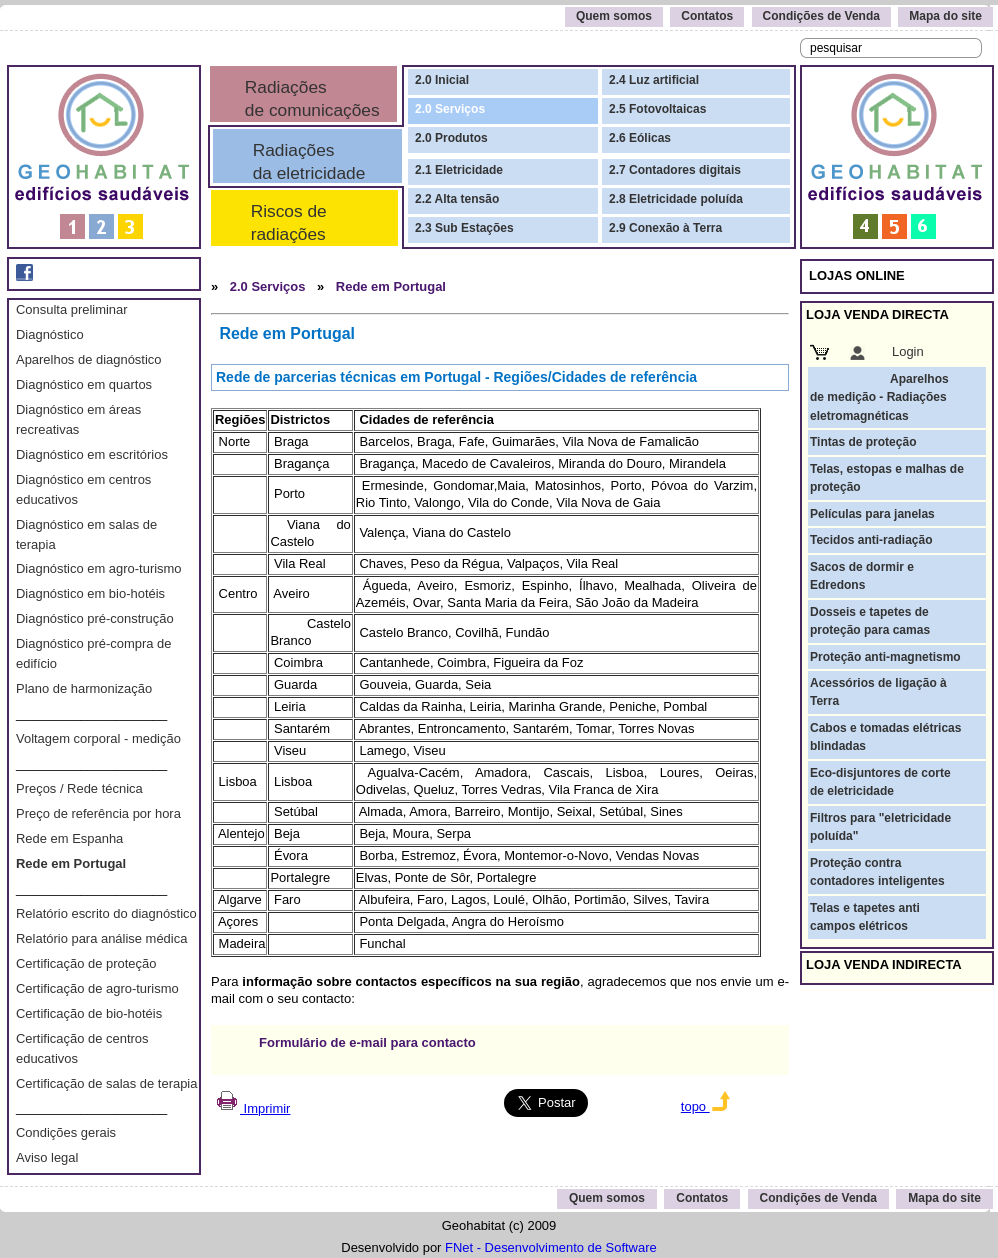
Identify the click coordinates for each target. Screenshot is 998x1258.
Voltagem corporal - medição (98, 738)
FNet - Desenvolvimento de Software (551, 1247)
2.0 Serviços (450, 109)
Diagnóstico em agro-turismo (99, 568)
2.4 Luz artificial (654, 80)
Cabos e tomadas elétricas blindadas (885, 737)
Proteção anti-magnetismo (885, 657)
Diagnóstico (50, 334)
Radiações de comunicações (310, 98)
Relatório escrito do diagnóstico (106, 913)
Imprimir (252, 1108)
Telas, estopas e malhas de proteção (887, 478)
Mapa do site (945, 16)
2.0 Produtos (451, 138)
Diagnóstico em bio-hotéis (90, 593)
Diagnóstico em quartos (84, 384)
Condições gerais (66, 1132)
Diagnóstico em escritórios (92, 454)
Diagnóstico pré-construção (95, 618)
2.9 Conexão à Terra (665, 228)
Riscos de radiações (284, 222)
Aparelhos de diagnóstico (88, 359)
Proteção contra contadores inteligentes (877, 872)
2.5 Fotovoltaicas (657, 109)
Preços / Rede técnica (79, 788)
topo (705, 1106)
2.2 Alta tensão (457, 199)
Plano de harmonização (84, 688)
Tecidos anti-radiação (871, 540)
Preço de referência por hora (98, 813)
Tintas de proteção (863, 442)
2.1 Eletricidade (459, 170)
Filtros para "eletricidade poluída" (880, 827)
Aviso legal (47, 1157)
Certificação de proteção (86, 963)
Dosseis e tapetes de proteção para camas (870, 621)
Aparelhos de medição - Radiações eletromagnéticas (879, 397)
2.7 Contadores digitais (675, 170)
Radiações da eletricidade (304, 161)
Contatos (707, 16)
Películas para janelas (872, 514)
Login (908, 351)
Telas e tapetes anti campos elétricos (865, 917)
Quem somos (614, 16)
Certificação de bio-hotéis (89, 1013)
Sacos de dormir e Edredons (862, 576)
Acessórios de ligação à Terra (878, 692)
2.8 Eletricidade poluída (676, 199)
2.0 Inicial (442, 80)
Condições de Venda (821, 16)
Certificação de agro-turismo (97, 988)
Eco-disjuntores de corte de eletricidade (880, 782)
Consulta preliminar (72, 309)
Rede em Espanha (69, 838)
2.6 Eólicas (640, 138)
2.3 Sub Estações (464, 228)
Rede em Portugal (71, 863)
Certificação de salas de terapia (106, 1083)
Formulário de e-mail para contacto (367, 1042)
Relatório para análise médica (101, 938)
